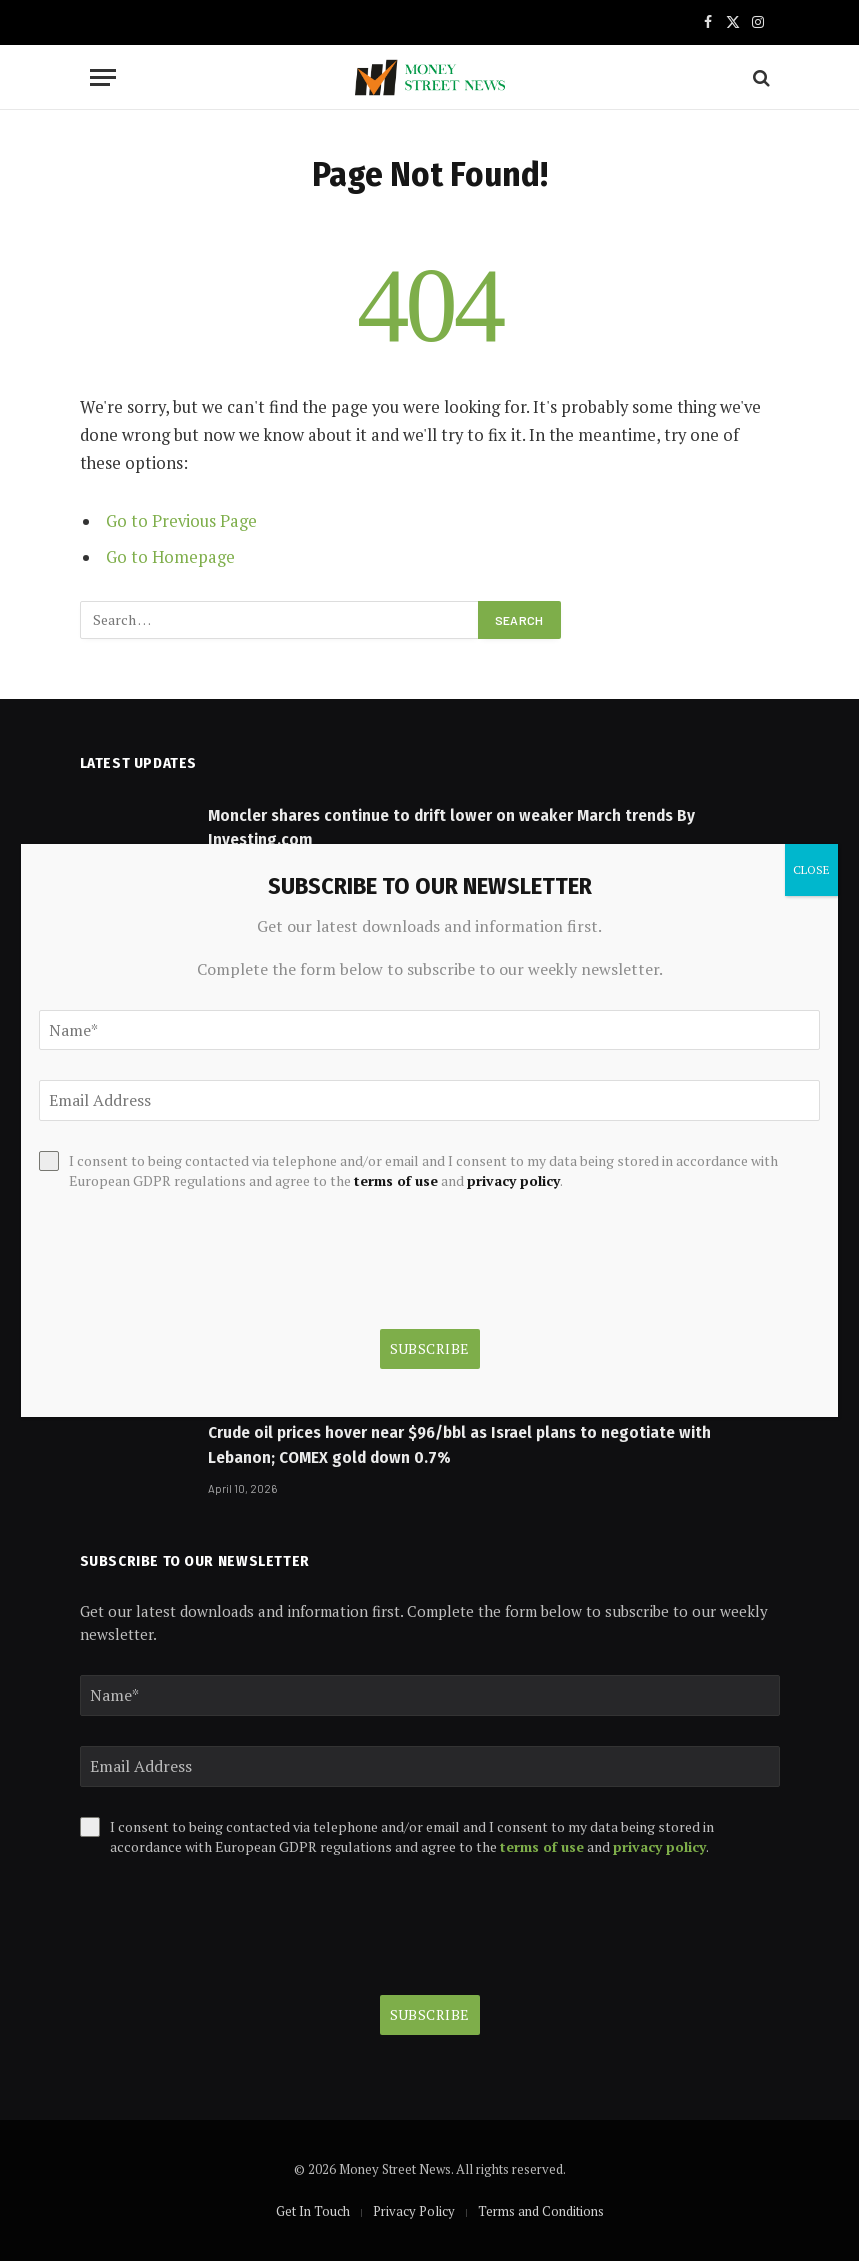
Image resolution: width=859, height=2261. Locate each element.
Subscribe (430, 2014)
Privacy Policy (414, 2211)
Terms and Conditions (541, 2211)
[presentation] (232, 1926)
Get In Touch (313, 2211)
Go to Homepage (170, 557)
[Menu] (103, 77)
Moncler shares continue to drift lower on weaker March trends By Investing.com (451, 827)
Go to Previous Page (181, 521)
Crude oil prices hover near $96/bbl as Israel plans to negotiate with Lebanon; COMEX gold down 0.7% (459, 1444)
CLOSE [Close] (811, 869)
